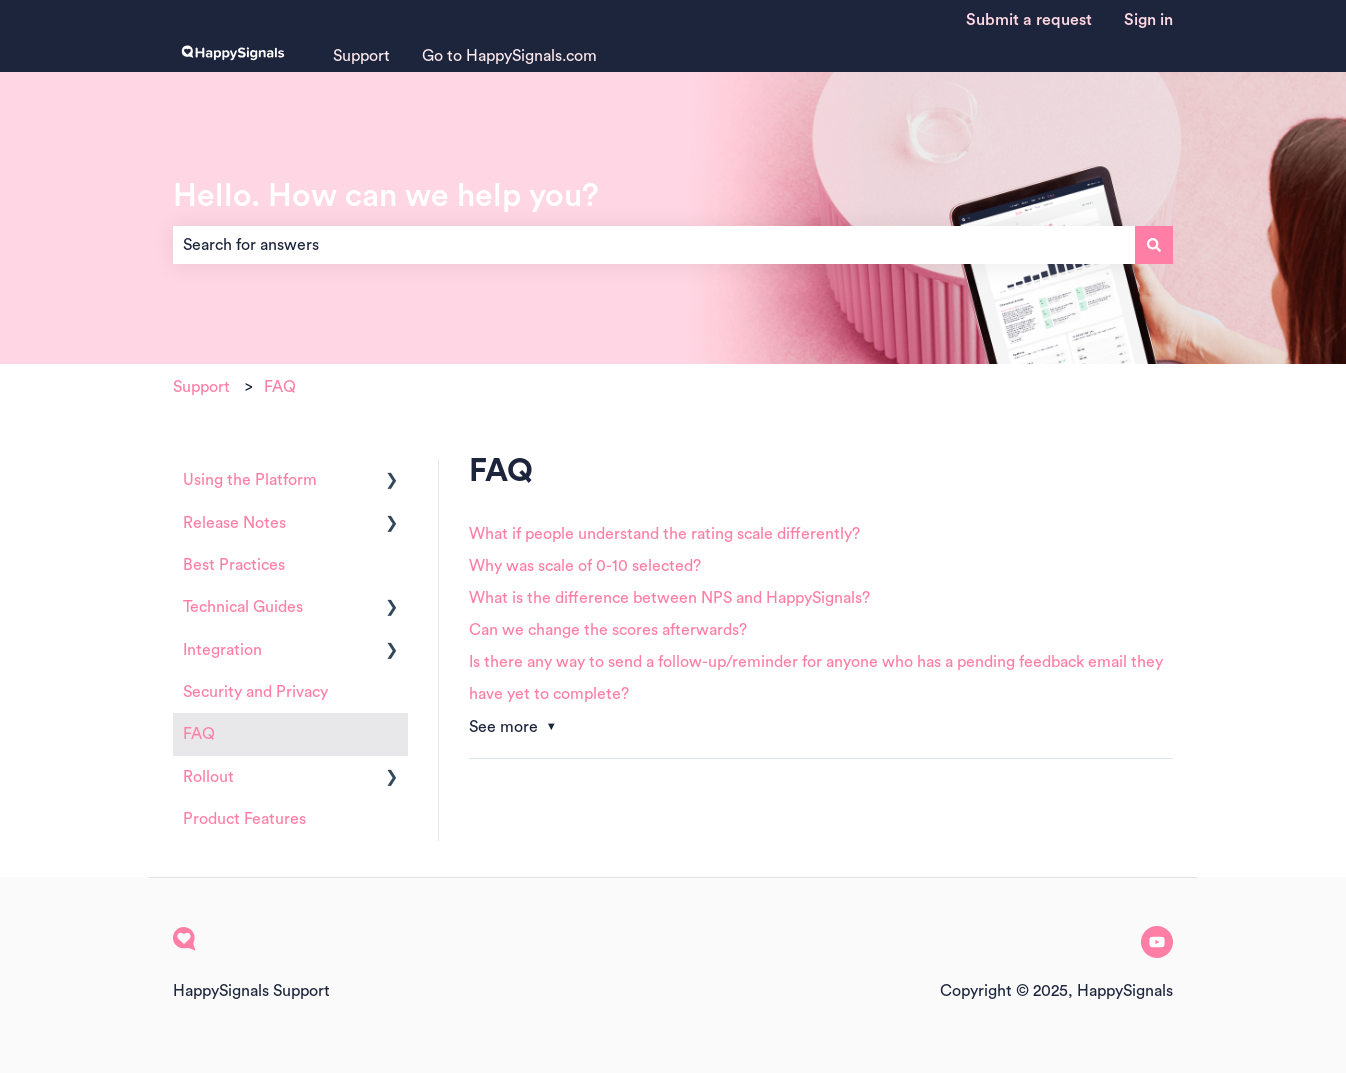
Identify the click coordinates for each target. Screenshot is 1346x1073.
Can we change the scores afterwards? (608, 630)
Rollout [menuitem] (208, 777)
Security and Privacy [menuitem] (255, 692)
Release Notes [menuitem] (234, 523)
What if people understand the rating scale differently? (664, 534)
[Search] (1154, 245)
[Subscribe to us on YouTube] (1157, 942)
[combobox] (654, 245)
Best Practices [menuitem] (234, 565)
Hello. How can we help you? (386, 196)
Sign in (1148, 20)
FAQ (280, 387)
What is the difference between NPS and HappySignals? (669, 598)
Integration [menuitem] (222, 650)
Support (361, 56)
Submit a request (1029, 20)
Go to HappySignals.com (509, 56)
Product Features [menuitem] (244, 819)
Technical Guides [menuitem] (243, 607)
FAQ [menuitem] (199, 734)
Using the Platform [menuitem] (250, 480)
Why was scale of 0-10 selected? (585, 566)
